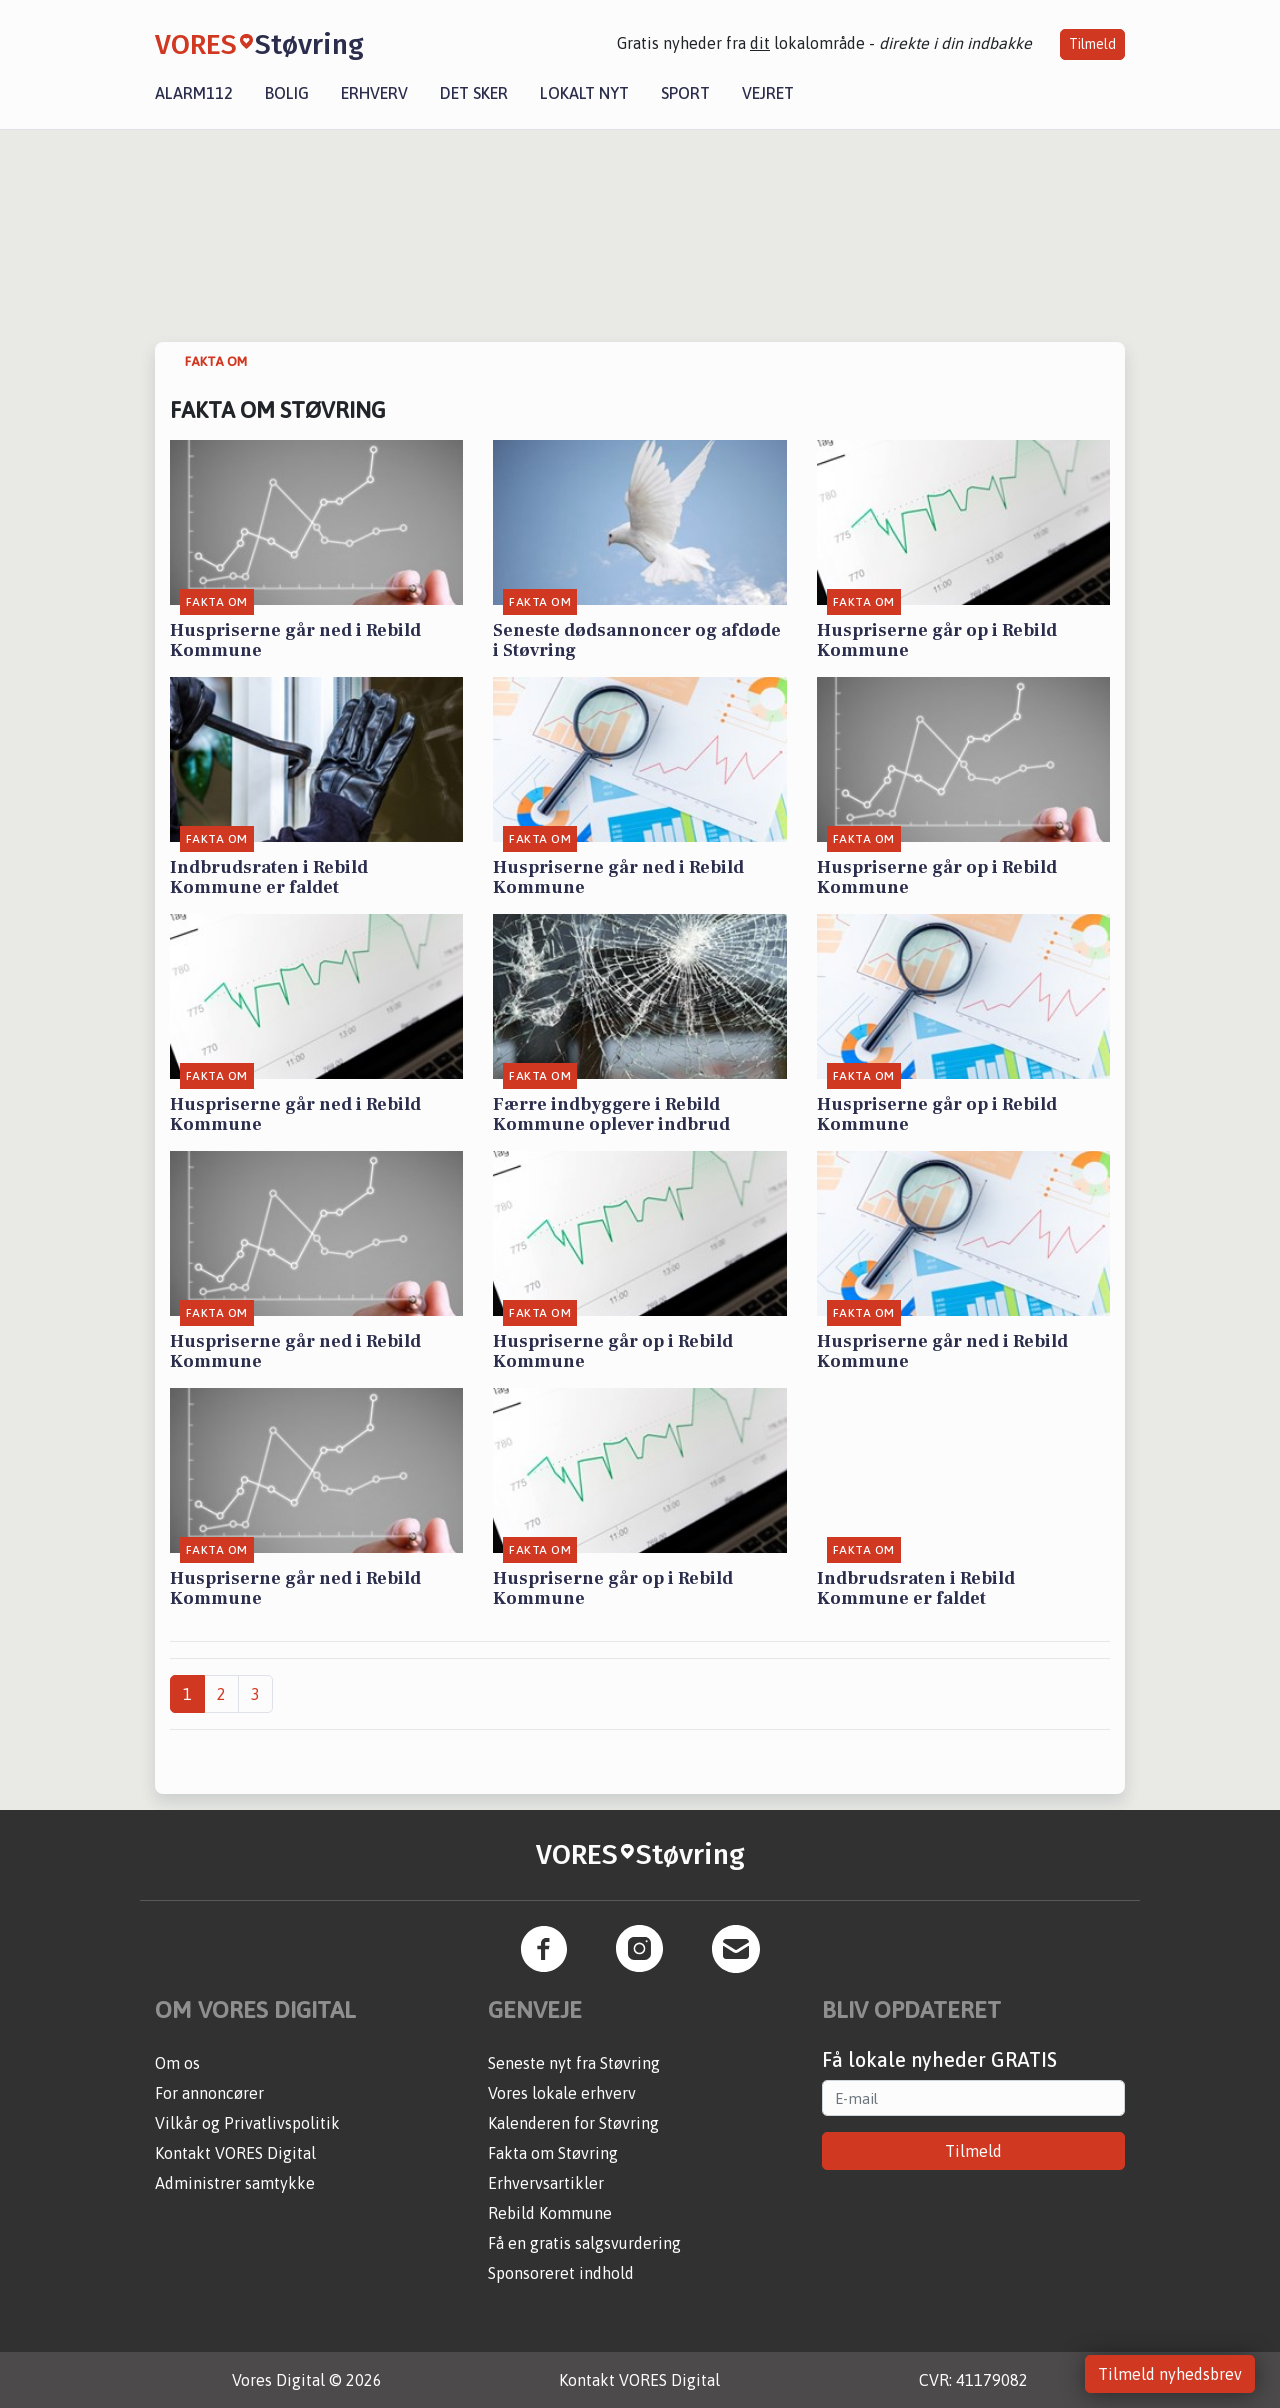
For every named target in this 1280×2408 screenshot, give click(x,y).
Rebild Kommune (550, 2213)
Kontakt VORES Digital (235, 2153)
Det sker (474, 93)
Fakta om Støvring (553, 2153)
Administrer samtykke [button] (235, 2183)
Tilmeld (1092, 44)
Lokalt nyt (584, 93)
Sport (685, 93)
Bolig (287, 93)
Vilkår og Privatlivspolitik (247, 2123)
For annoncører (209, 2093)
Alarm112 (194, 93)
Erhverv (374, 93)
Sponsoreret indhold (561, 2273)
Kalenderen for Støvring (573, 2123)
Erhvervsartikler (546, 2183)
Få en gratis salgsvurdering (584, 2243)
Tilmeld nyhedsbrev (1170, 2374)
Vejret (768, 93)
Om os (177, 2063)
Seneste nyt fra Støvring (574, 2063)
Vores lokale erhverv (562, 2093)
